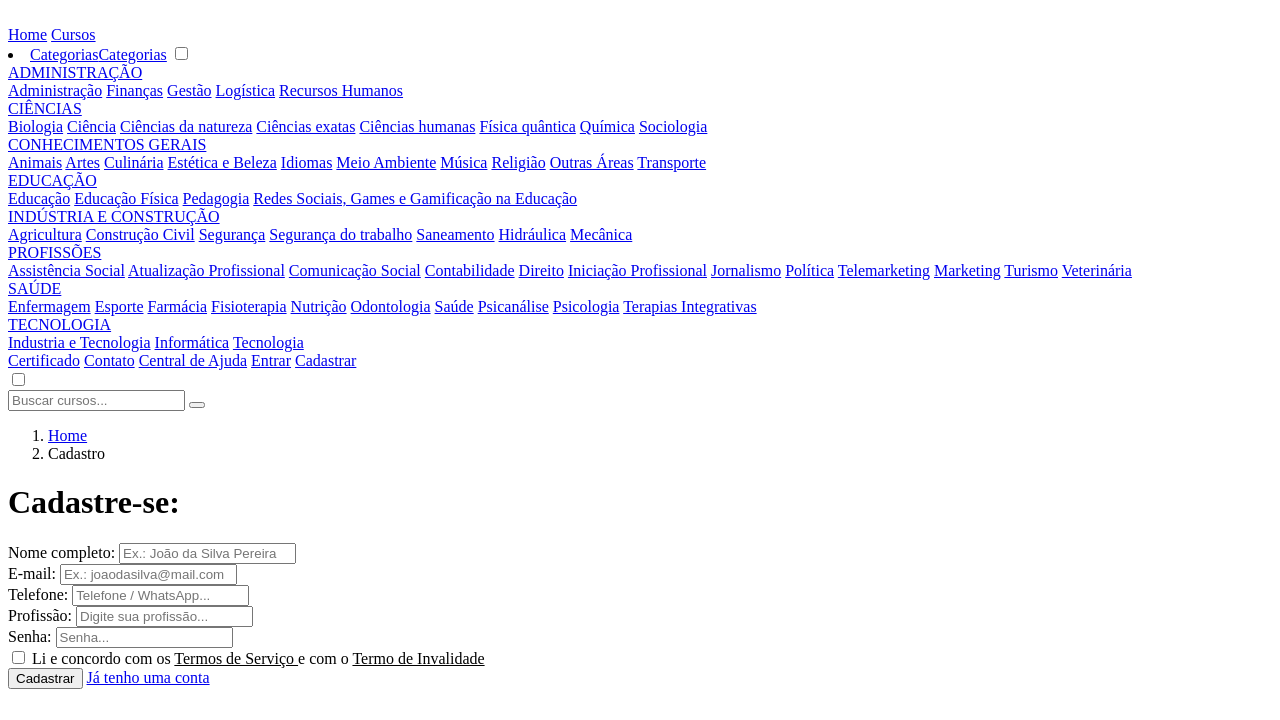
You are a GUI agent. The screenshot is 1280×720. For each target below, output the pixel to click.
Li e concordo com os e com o (258, 658)
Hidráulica (533, 234)
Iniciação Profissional (637, 270)
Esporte (119, 306)
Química (607, 126)
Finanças (134, 90)
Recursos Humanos (341, 90)
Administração (55, 90)
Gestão (189, 90)
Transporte (671, 162)
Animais (35, 162)
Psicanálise (513, 306)
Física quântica (527, 126)
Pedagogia (216, 198)
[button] (18, 380)
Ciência (91, 126)
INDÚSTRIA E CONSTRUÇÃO (114, 216)
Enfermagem (49, 306)
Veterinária (1097, 270)
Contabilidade (470, 270)
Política (809, 270)
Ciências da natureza (186, 126)
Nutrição (319, 306)
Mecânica (601, 234)
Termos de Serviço (236, 658)
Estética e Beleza (222, 162)
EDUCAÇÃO (52, 180)
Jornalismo (746, 270)
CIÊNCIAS (45, 108)
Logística (246, 90)
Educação (39, 198)
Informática (192, 342)
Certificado (44, 360)
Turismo (1031, 270)
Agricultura (45, 234)
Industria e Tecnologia (79, 342)
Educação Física (126, 198)
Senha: (30, 636)
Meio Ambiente (386, 162)
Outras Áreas (592, 162)
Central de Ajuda (193, 360)
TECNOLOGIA (59, 324)
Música (463, 162)
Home (27, 34)
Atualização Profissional (206, 270)
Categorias (64, 54)
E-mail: (32, 573)
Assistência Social (66, 270)
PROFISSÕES (54, 252)
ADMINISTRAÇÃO (75, 72)
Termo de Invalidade (418, 658)
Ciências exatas (305, 126)
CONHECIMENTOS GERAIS (107, 144)
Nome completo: (61, 552)
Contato (109, 360)
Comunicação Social (355, 270)
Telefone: (38, 594)
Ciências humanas (417, 126)
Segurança (232, 234)
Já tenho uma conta (148, 677)
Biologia (35, 126)
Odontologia (391, 306)
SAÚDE (34, 288)
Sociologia (673, 126)
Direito (541, 270)
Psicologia (586, 306)
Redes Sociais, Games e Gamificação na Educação (415, 198)
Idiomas (307, 162)
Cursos (73, 34)
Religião (518, 162)
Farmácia (178, 306)
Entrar (271, 360)
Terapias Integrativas (689, 306)
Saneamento (455, 234)
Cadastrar (325, 360)
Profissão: (40, 615)
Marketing (967, 270)
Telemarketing (884, 270)
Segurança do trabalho (340, 234)
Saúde (454, 306)
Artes (82, 162)
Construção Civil (140, 234)
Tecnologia (268, 342)
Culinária (134, 162)
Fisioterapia (249, 306)
